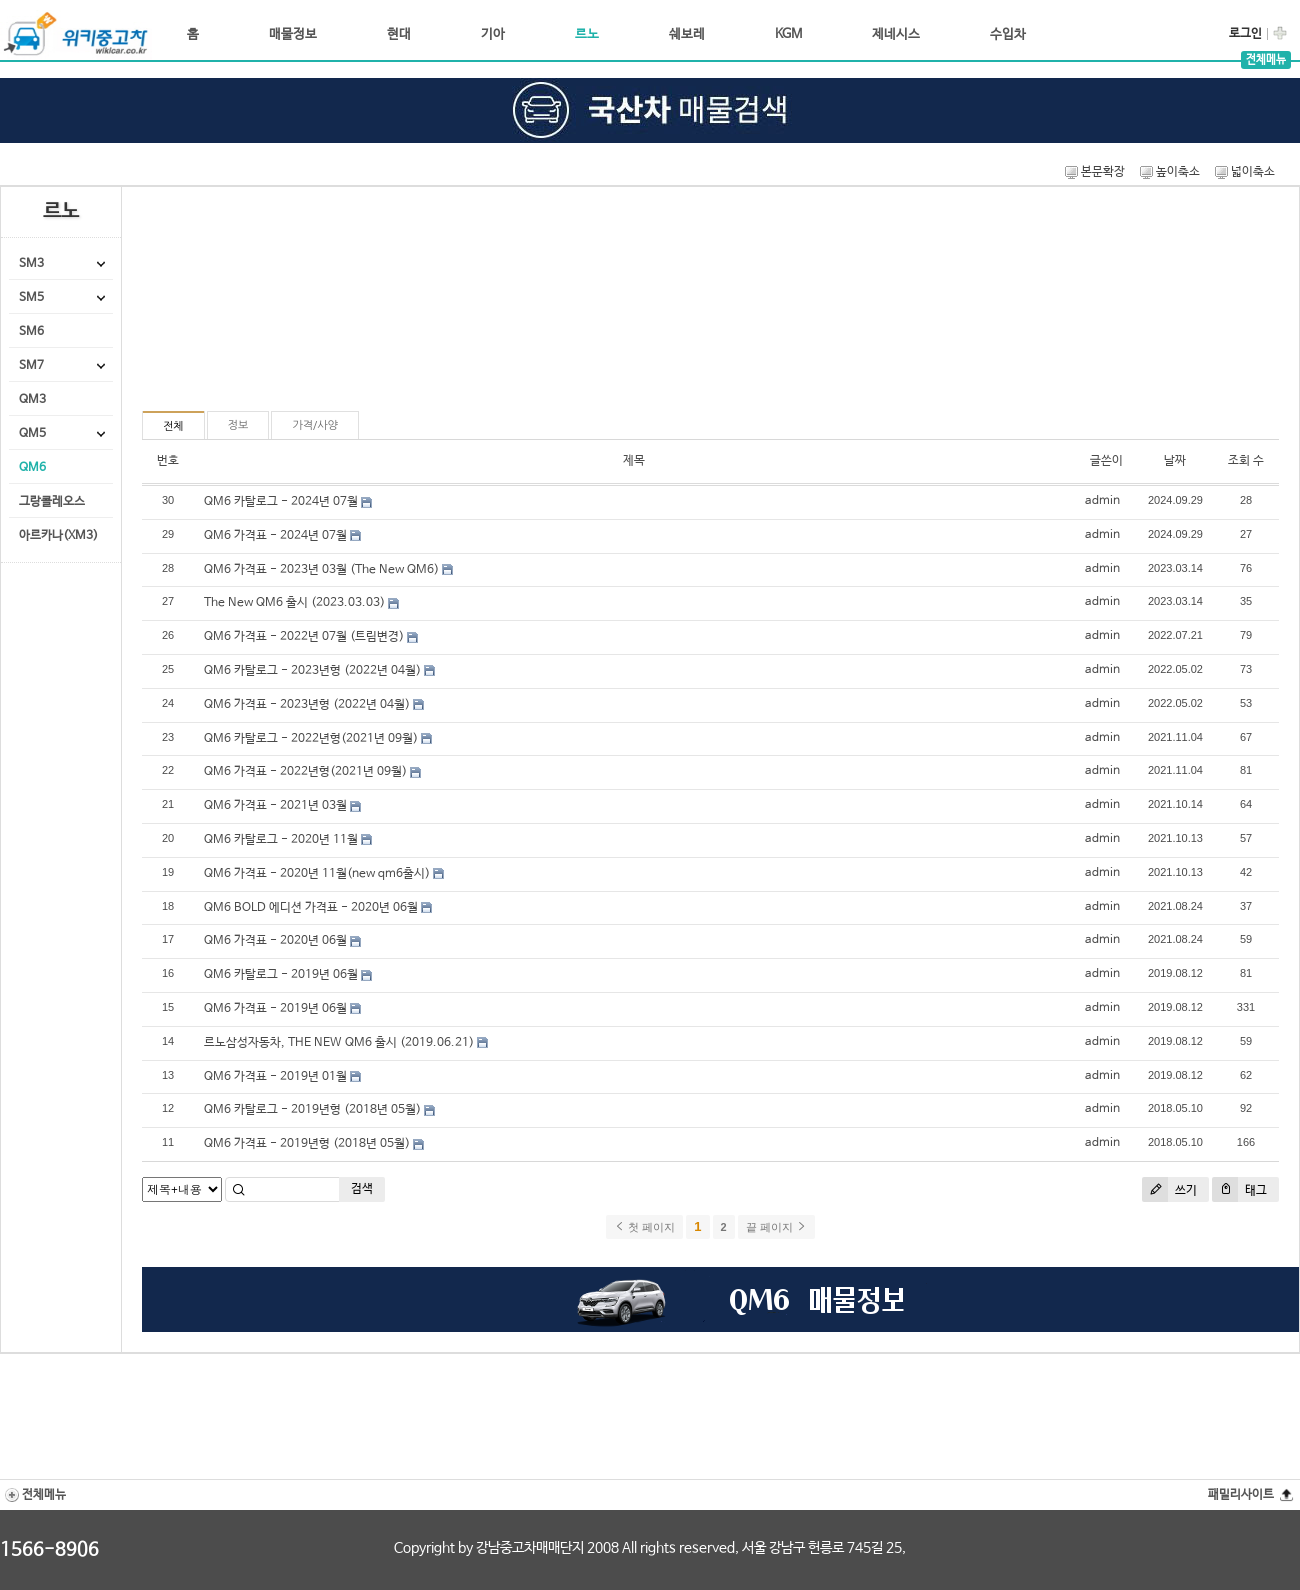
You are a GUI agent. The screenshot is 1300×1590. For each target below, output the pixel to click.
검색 (362, 1189)
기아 (493, 34)
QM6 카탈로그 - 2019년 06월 (281, 975)
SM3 (31, 264)
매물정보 (293, 34)
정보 (238, 425)
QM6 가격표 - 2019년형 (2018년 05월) (307, 1144)
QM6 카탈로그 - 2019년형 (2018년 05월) (312, 1110)
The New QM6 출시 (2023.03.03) (294, 603)
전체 (173, 426)
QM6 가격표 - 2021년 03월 (275, 806)
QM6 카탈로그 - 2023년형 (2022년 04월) (312, 671)
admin (1102, 501)
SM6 (31, 332)
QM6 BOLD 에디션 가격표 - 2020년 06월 (311, 908)
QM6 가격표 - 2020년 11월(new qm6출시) (317, 874)
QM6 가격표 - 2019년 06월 (275, 1009)
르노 (587, 34)
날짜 (1175, 461)
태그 (1239, 1189)
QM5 (32, 434)
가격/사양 (315, 425)
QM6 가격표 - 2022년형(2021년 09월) (305, 772)
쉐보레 (687, 34)
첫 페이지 (644, 1227)
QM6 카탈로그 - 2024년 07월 (281, 502)
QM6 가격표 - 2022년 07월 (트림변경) (304, 637)
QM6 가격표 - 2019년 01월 (275, 1077)
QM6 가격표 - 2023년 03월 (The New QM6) (321, 570)
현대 (399, 34)
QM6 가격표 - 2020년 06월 (275, 941)
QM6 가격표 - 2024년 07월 (275, 536)
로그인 (1245, 34)
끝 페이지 (776, 1227)
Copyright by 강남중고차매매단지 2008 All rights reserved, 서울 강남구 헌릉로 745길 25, (650, 1548)
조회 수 (1246, 461)
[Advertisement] (258, 307)
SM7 (31, 366)
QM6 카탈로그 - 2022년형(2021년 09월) (311, 739)
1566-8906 (49, 1550)
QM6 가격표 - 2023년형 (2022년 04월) (307, 705)
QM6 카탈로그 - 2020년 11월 (281, 840)
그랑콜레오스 (52, 502)
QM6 (32, 468)
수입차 (1008, 34)
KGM (788, 34)
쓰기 (1169, 1189)
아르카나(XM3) (58, 536)
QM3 (32, 400)
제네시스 (896, 34)
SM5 (31, 298)
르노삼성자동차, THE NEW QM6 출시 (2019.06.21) (339, 1043)
